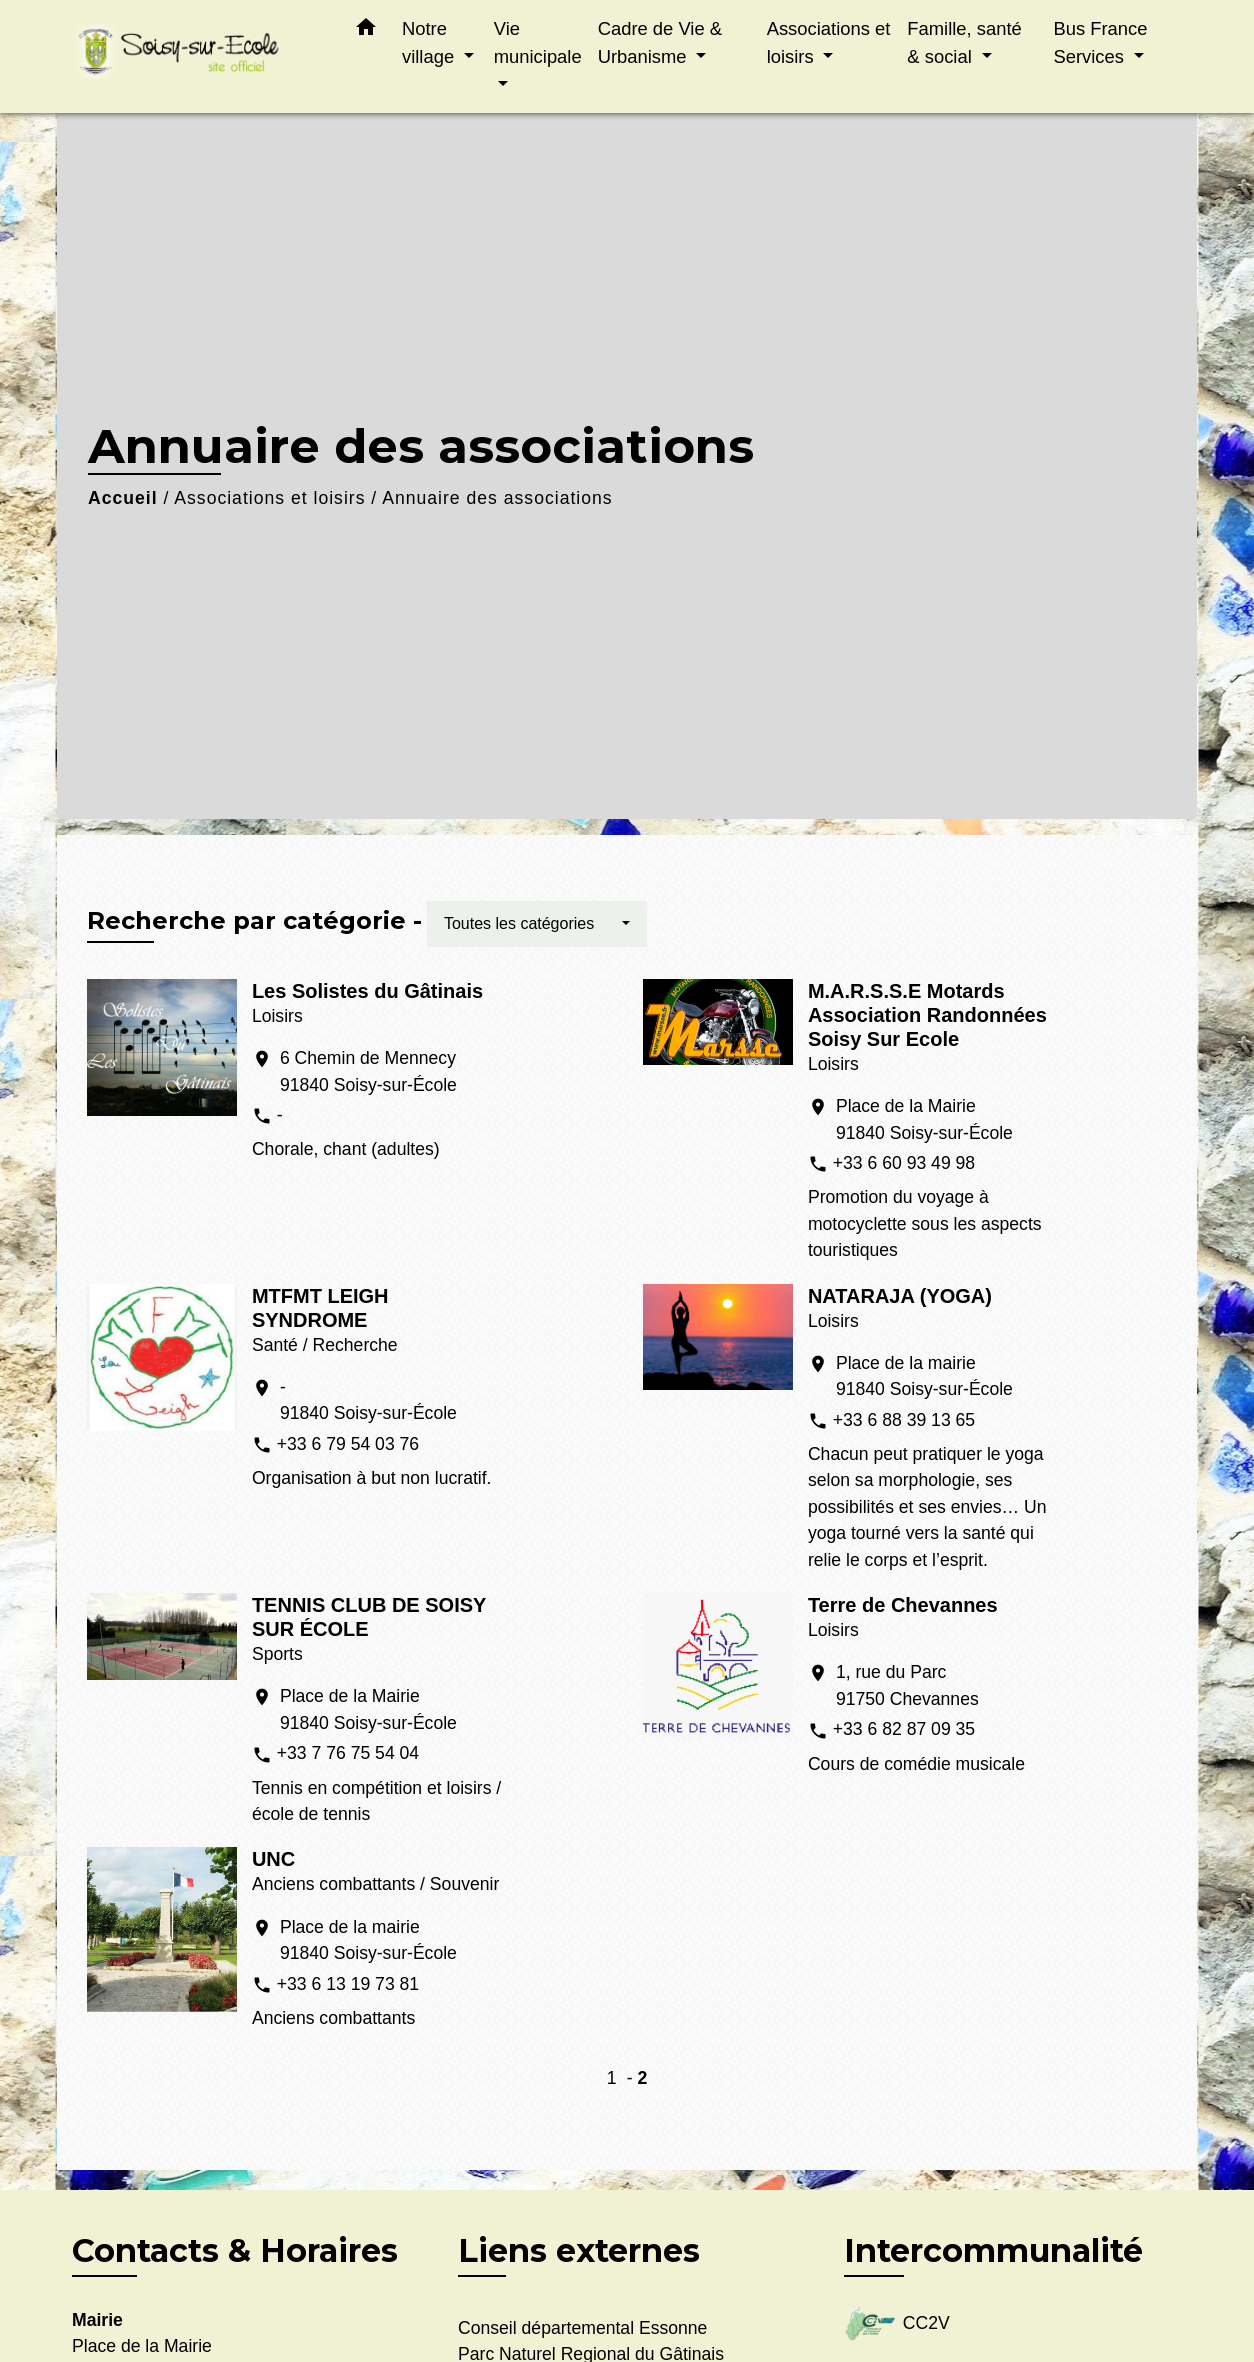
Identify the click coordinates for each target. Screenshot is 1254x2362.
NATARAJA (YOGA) (900, 1296)
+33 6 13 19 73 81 (348, 1984)
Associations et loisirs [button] (829, 42)
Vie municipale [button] (538, 42)
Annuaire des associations (497, 498)
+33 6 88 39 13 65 (904, 1420)
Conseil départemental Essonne (582, 2328)
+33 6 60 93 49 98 (904, 1163)
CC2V (897, 2324)
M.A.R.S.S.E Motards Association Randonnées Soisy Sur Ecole (927, 1015)
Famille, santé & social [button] (964, 42)
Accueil (123, 498)
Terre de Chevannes (903, 1605)
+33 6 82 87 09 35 (904, 1729)
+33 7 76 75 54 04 (348, 1753)
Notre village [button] (430, 42)
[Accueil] (197, 56)
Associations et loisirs (269, 498)
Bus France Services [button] (1100, 42)
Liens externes (579, 2250)
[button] (366, 31)
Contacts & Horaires (235, 2251)
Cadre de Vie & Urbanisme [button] (660, 42)
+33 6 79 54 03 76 (348, 1444)
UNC (273, 1859)
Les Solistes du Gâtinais (367, 991)
